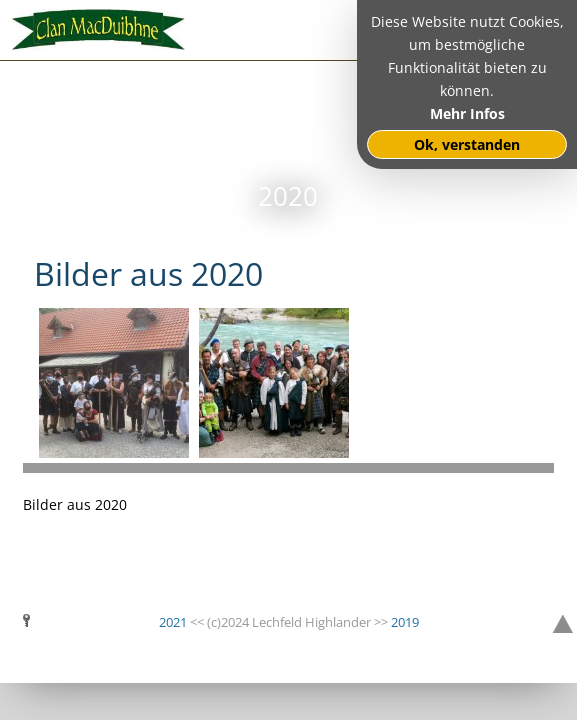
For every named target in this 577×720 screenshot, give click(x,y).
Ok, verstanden (467, 144)
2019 (405, 622)
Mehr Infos (467, 113)
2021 (173, 622)
